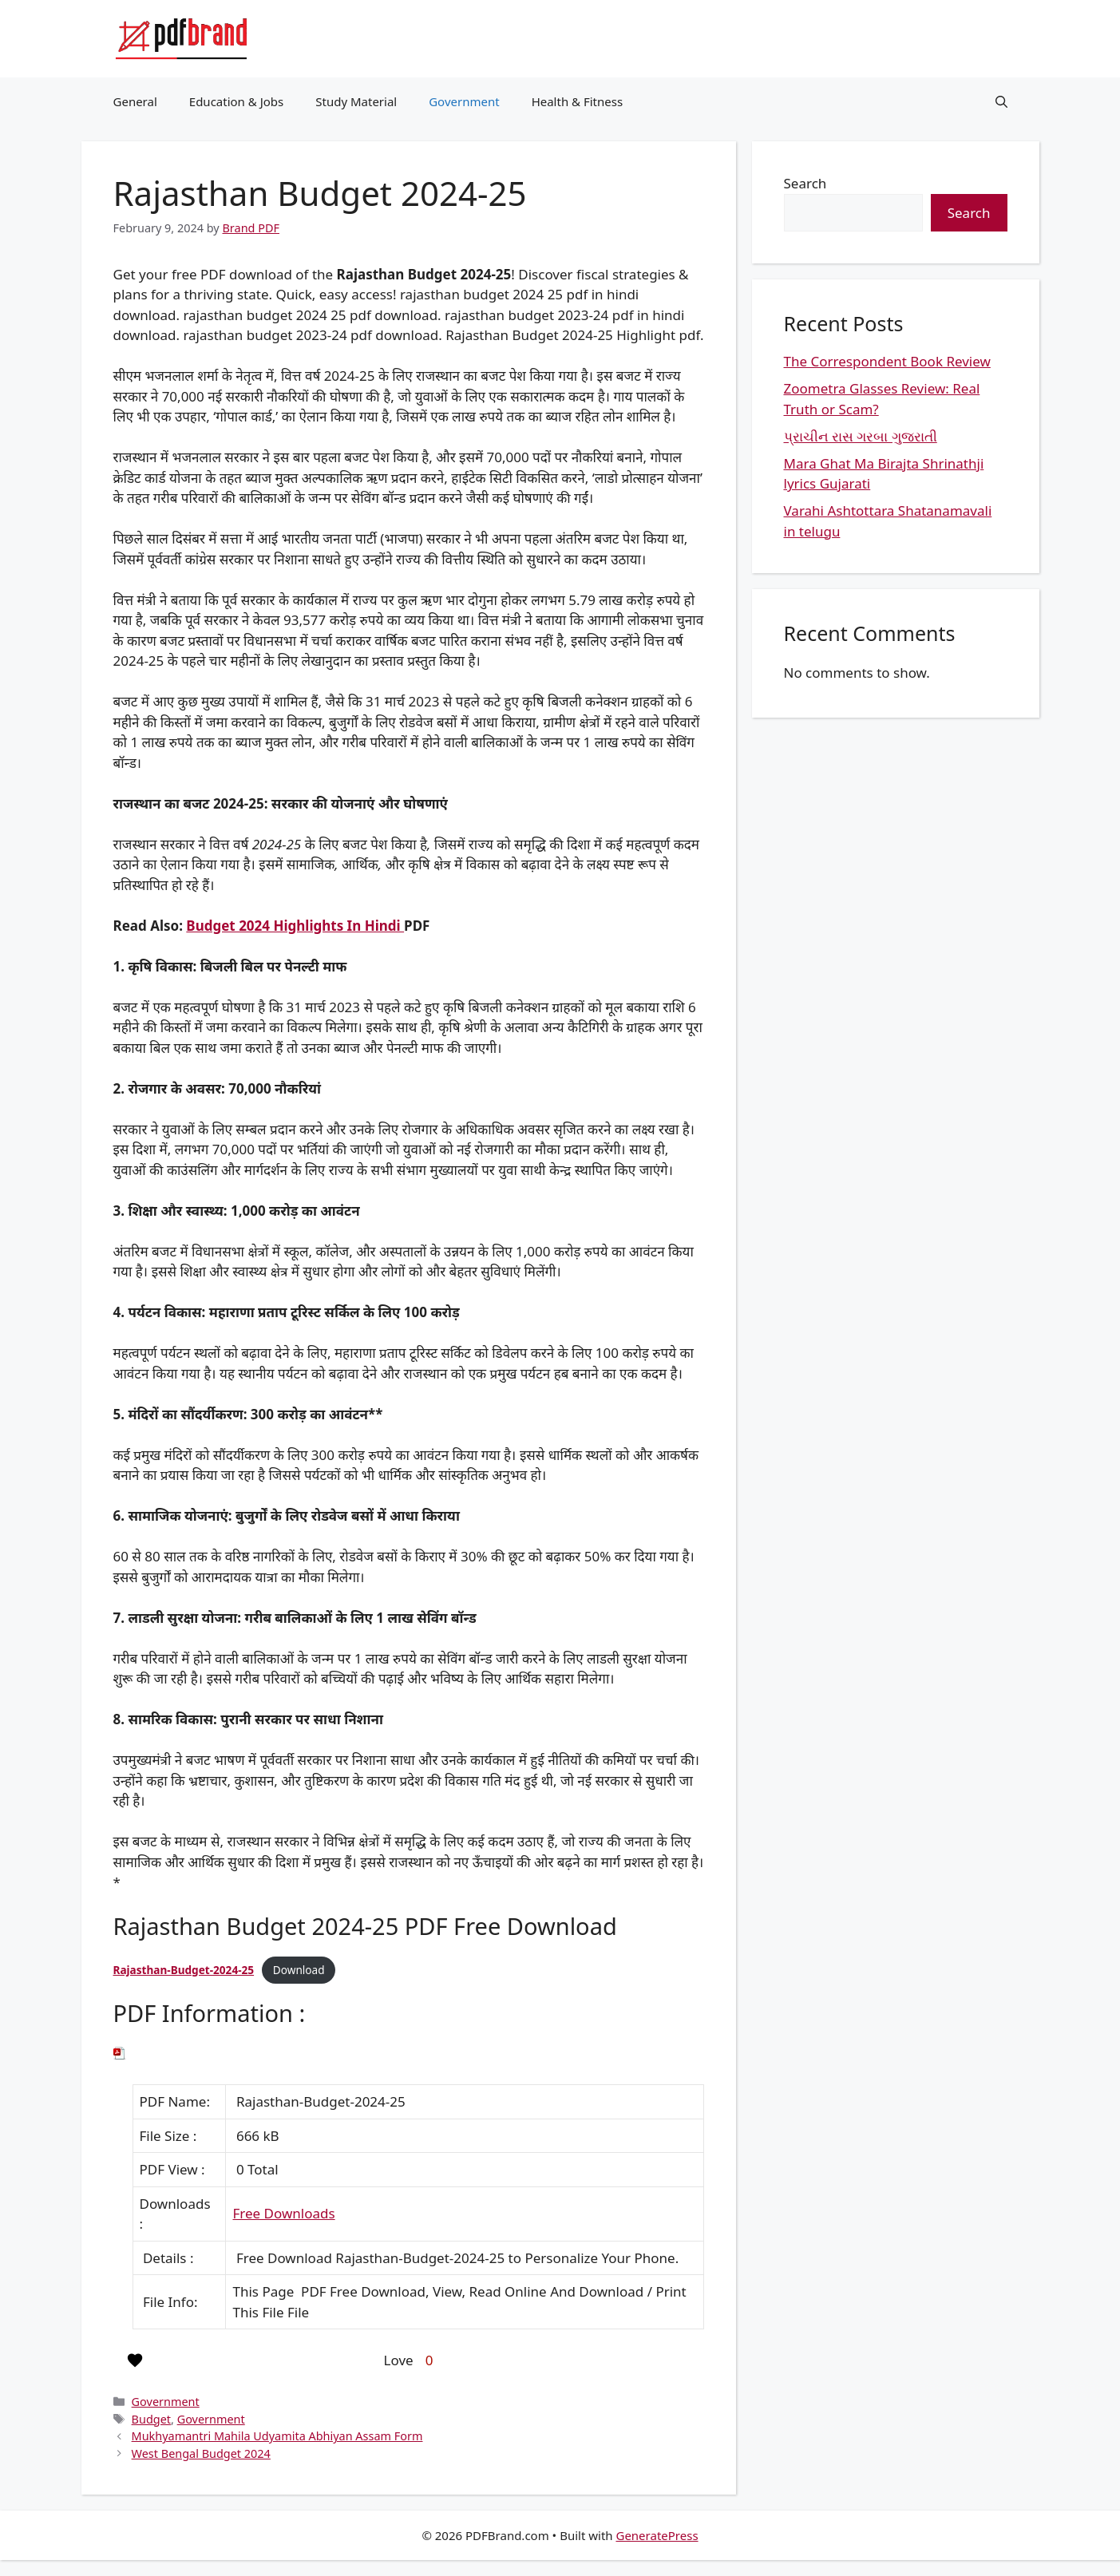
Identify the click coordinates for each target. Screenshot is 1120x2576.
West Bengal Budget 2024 (201, 2453)
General (135, 101)
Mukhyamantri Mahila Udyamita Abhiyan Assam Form (277, 2435)
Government (464, 101)
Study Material (356, 101)
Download (299, 1969)
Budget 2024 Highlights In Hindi (295, 925)
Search (805, 183)
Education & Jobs (236, 101)
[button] (1001, 101)
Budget (151, 2419)
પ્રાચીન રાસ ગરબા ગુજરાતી (860, 436)
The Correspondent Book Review (887, 361)
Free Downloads (283, 2213)
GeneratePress (656, 2535)
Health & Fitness (577, 101)
